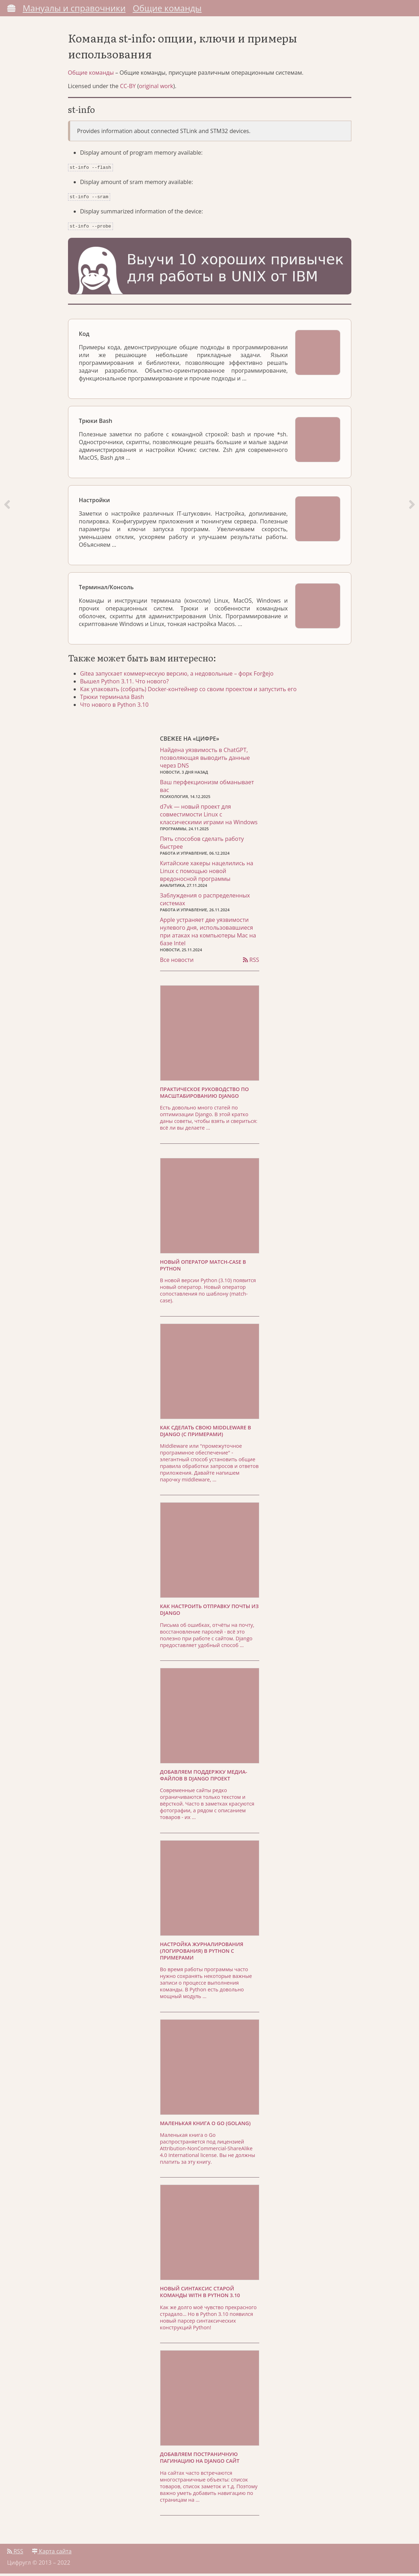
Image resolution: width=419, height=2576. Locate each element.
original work (156, 90)
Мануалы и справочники (74, 8)
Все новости (177, 962)
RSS (251, 962)
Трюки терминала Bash (114, 698)
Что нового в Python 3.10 (116, 706)
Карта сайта (52, 2554)
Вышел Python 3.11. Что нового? (126, 683)
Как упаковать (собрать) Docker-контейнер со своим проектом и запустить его (190, 691)
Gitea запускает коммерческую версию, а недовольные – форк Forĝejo (179, 675)
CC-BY (128, 90)
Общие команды (167, 8)
